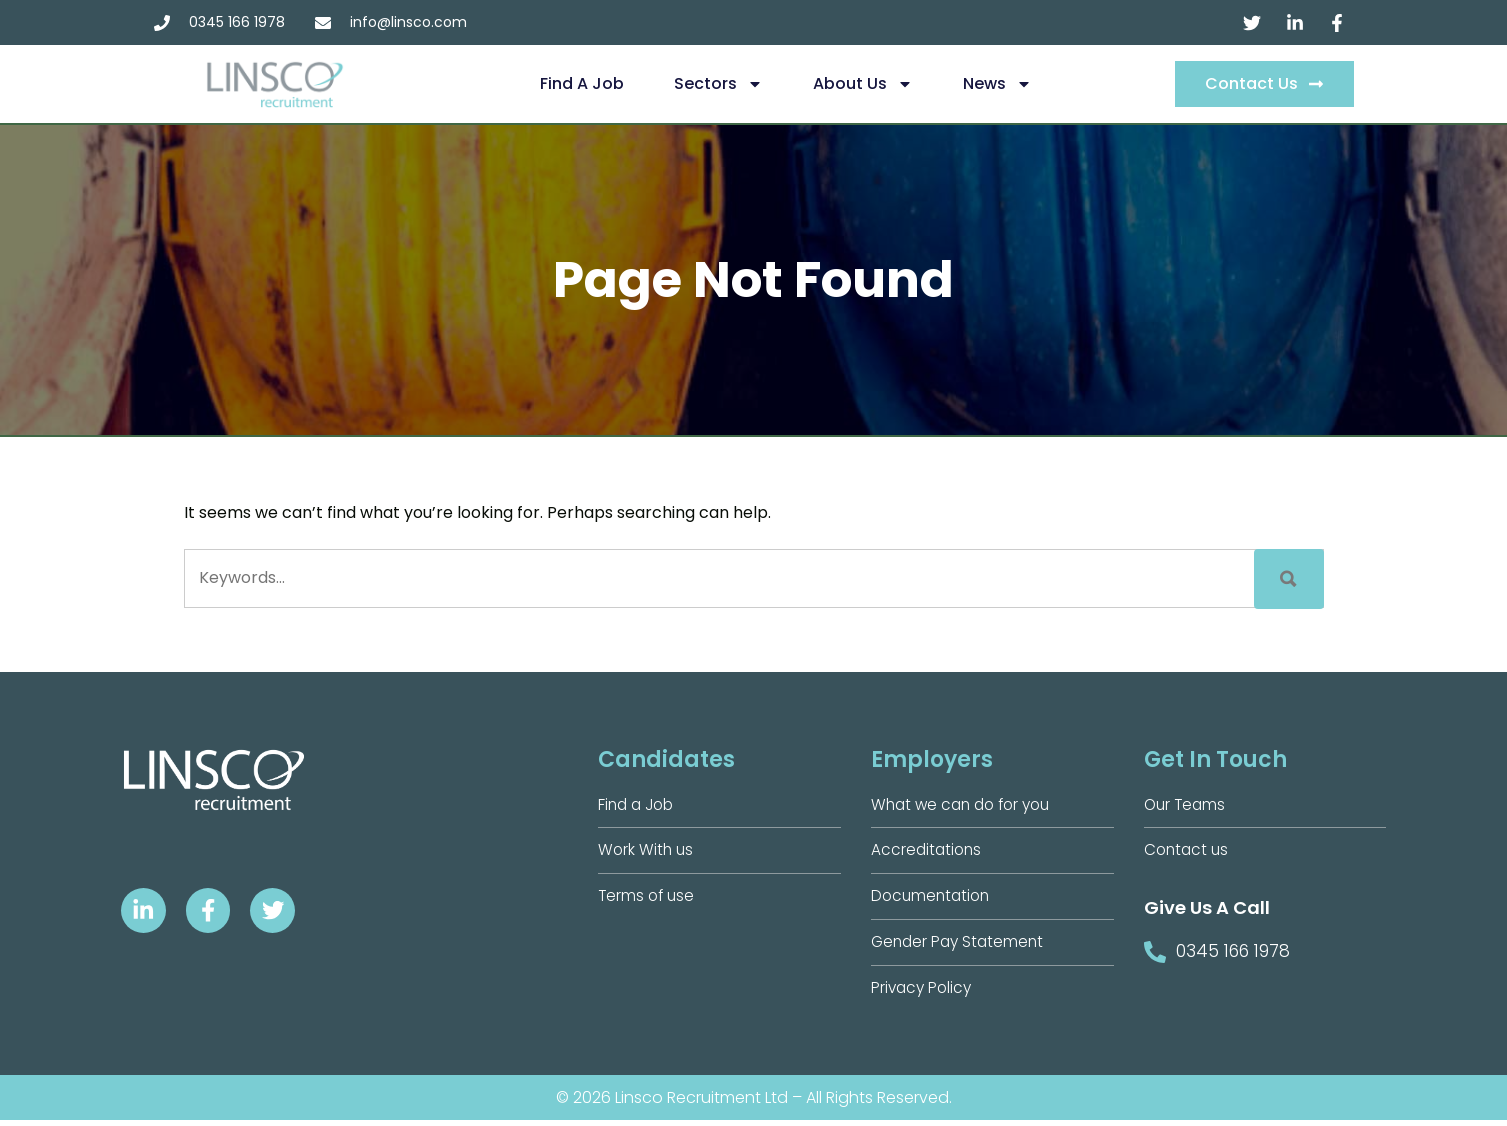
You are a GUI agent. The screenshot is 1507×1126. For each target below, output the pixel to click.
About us (863, 84)
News (997, 84)
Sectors (718, 84)
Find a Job (582, 83)
